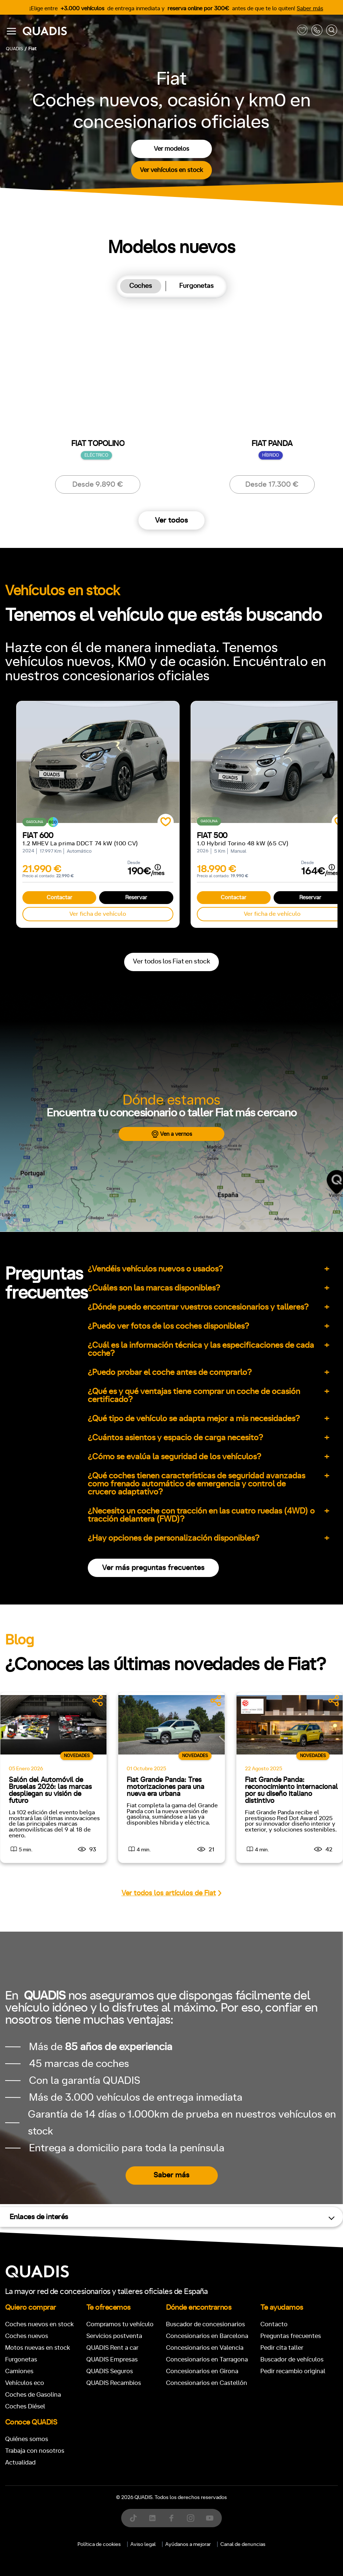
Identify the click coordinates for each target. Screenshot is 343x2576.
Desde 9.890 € (97, 484)
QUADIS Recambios (113, 2383)
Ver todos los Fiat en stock (171, 961)
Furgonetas (196, 286)
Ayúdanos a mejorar (188, 2544)
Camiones (19, 2371)
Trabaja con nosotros (34, 2451)
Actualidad (20, 2462)
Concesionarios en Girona (202, 2371)
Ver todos (171, 520)
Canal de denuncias (243, 2544)
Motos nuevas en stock (37, 2348)
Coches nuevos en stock (39, 2324)
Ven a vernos (171, 1134)
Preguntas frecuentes (290, 2336)
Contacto (274, 2324)
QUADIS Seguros (109, 2371)
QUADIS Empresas (112, 2359)
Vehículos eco (24, 2383)
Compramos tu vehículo (120, 2324)
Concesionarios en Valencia (204, 2348)
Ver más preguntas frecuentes (153, 1567)
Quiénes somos (26, 2439)
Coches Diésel (25, 2406)
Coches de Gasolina (33, 2395)
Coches (140, 286)
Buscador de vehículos (292, 2359)
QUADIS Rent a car (112, 2348)
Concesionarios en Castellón (206, 2383)
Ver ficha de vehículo (97, 914)
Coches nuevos (26, 2336)
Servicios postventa (114, 2336)
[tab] (140, 286)
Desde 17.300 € (272, 484)
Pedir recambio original (292, 2371)
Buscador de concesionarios (205, 2324)
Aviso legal (143, 2544)
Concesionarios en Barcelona (207, 2336)
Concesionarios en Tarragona (207, 2359)
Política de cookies (99, 2544)
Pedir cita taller (281, 2348)
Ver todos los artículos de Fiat (172, 1893)
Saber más (310, 8)
